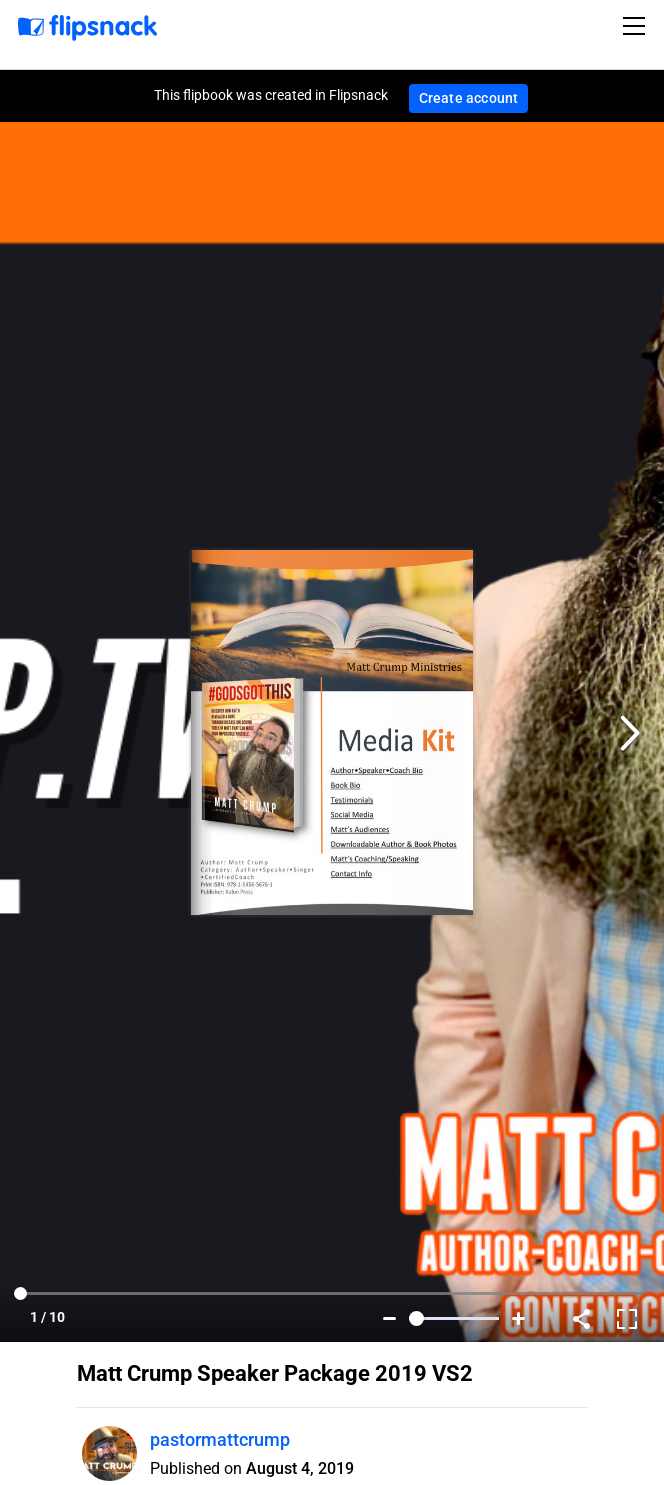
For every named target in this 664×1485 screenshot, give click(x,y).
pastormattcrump (220, 1439)
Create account (469, 98)
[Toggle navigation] (637, 26)
